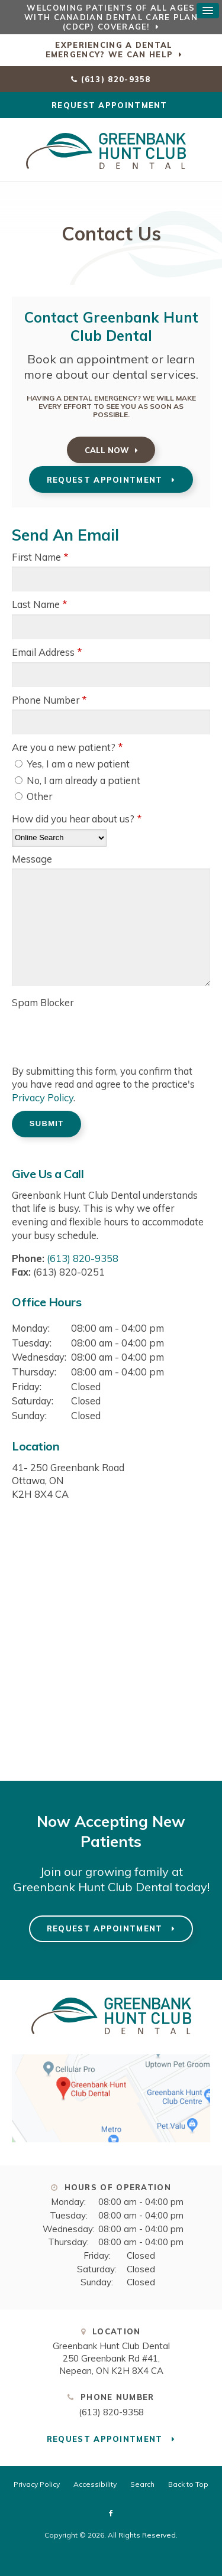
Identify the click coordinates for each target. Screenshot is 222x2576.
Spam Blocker (42, 1002)
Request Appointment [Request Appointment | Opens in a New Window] (111, 105)
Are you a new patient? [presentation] (67, 747)
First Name (40, 557)
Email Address (47, 652)
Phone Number (49, 700)
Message (32, 859)
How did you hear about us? (76, 818)
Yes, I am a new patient (72, 763)
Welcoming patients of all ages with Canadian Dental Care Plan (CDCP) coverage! (111, 17)
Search (142, 2484)
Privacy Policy (42, 1097)
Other (33, 796)
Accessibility (95, 2484)
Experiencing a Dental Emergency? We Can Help (109, 49)
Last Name (39, 604)
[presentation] (81, 1030)
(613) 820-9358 (116, 79)
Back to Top (188, 2484)
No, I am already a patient (77, 780)
